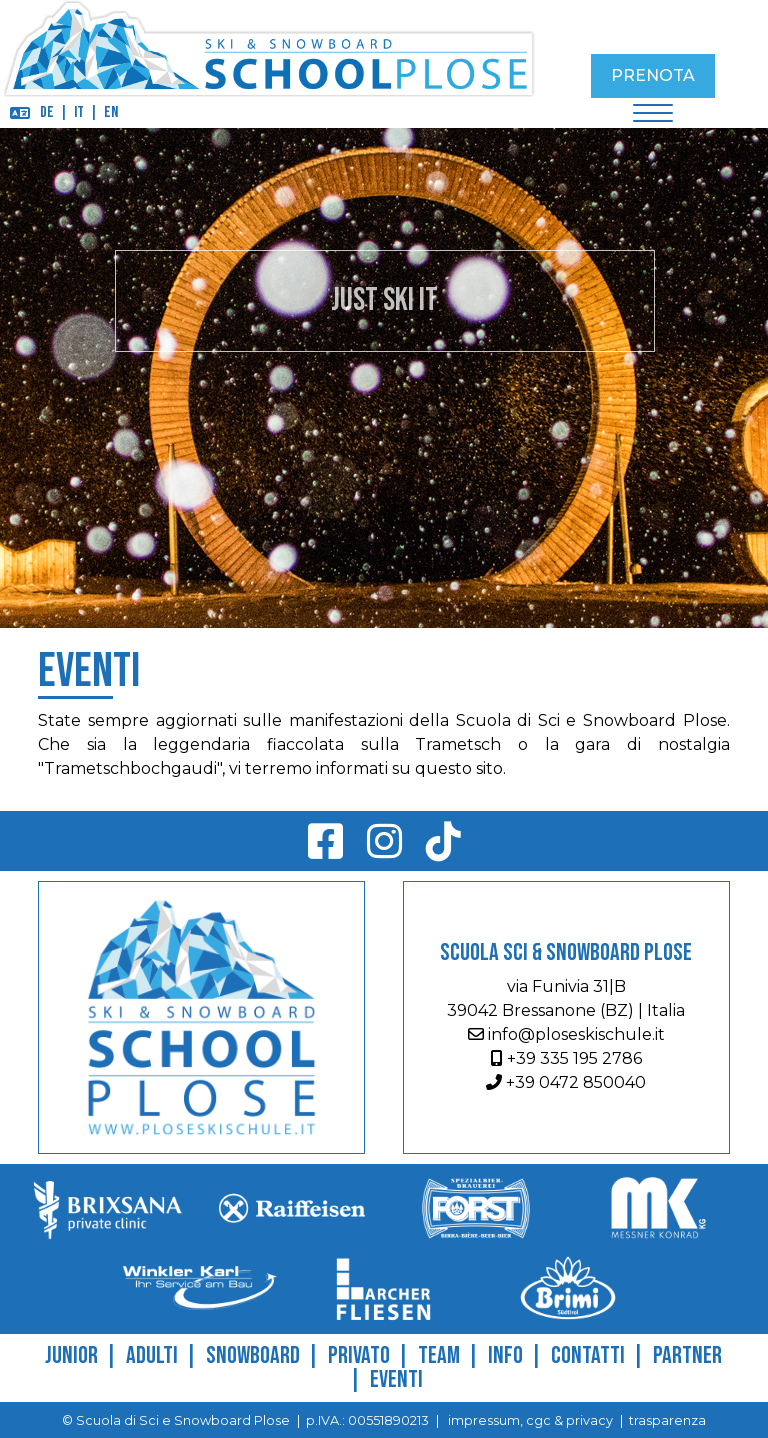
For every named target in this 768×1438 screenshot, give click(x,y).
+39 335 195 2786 (566, 1058)
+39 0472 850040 (566, 1082)
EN (111, 112)
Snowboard (253, 1355)
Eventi (396, 1379)
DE (47, 112)
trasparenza (667, 1420)
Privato (359, 1355)
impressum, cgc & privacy (529, 1420)
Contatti (588, 1355)
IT (79, 112)
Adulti (152, 1355)
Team (439, 1355)
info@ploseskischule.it (566, 1034)
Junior (71, 1355)
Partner (687, 1355)
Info (505, 1355)
